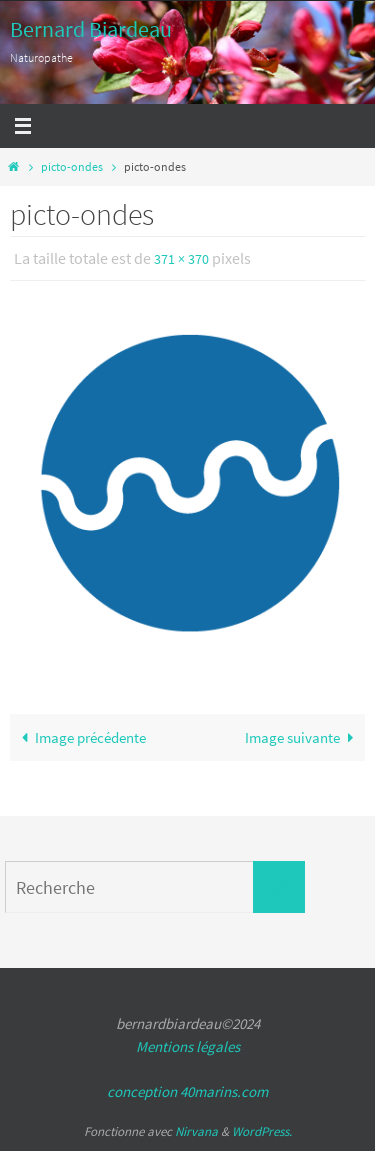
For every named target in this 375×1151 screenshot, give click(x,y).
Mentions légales (188, 1046)
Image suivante (303, 737)
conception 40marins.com (187, 1091)
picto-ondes (72, 166)
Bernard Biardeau (91, 29)
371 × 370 (181, 259)
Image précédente (80, 737)
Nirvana (196, 1131)
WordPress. (262, 1131)
